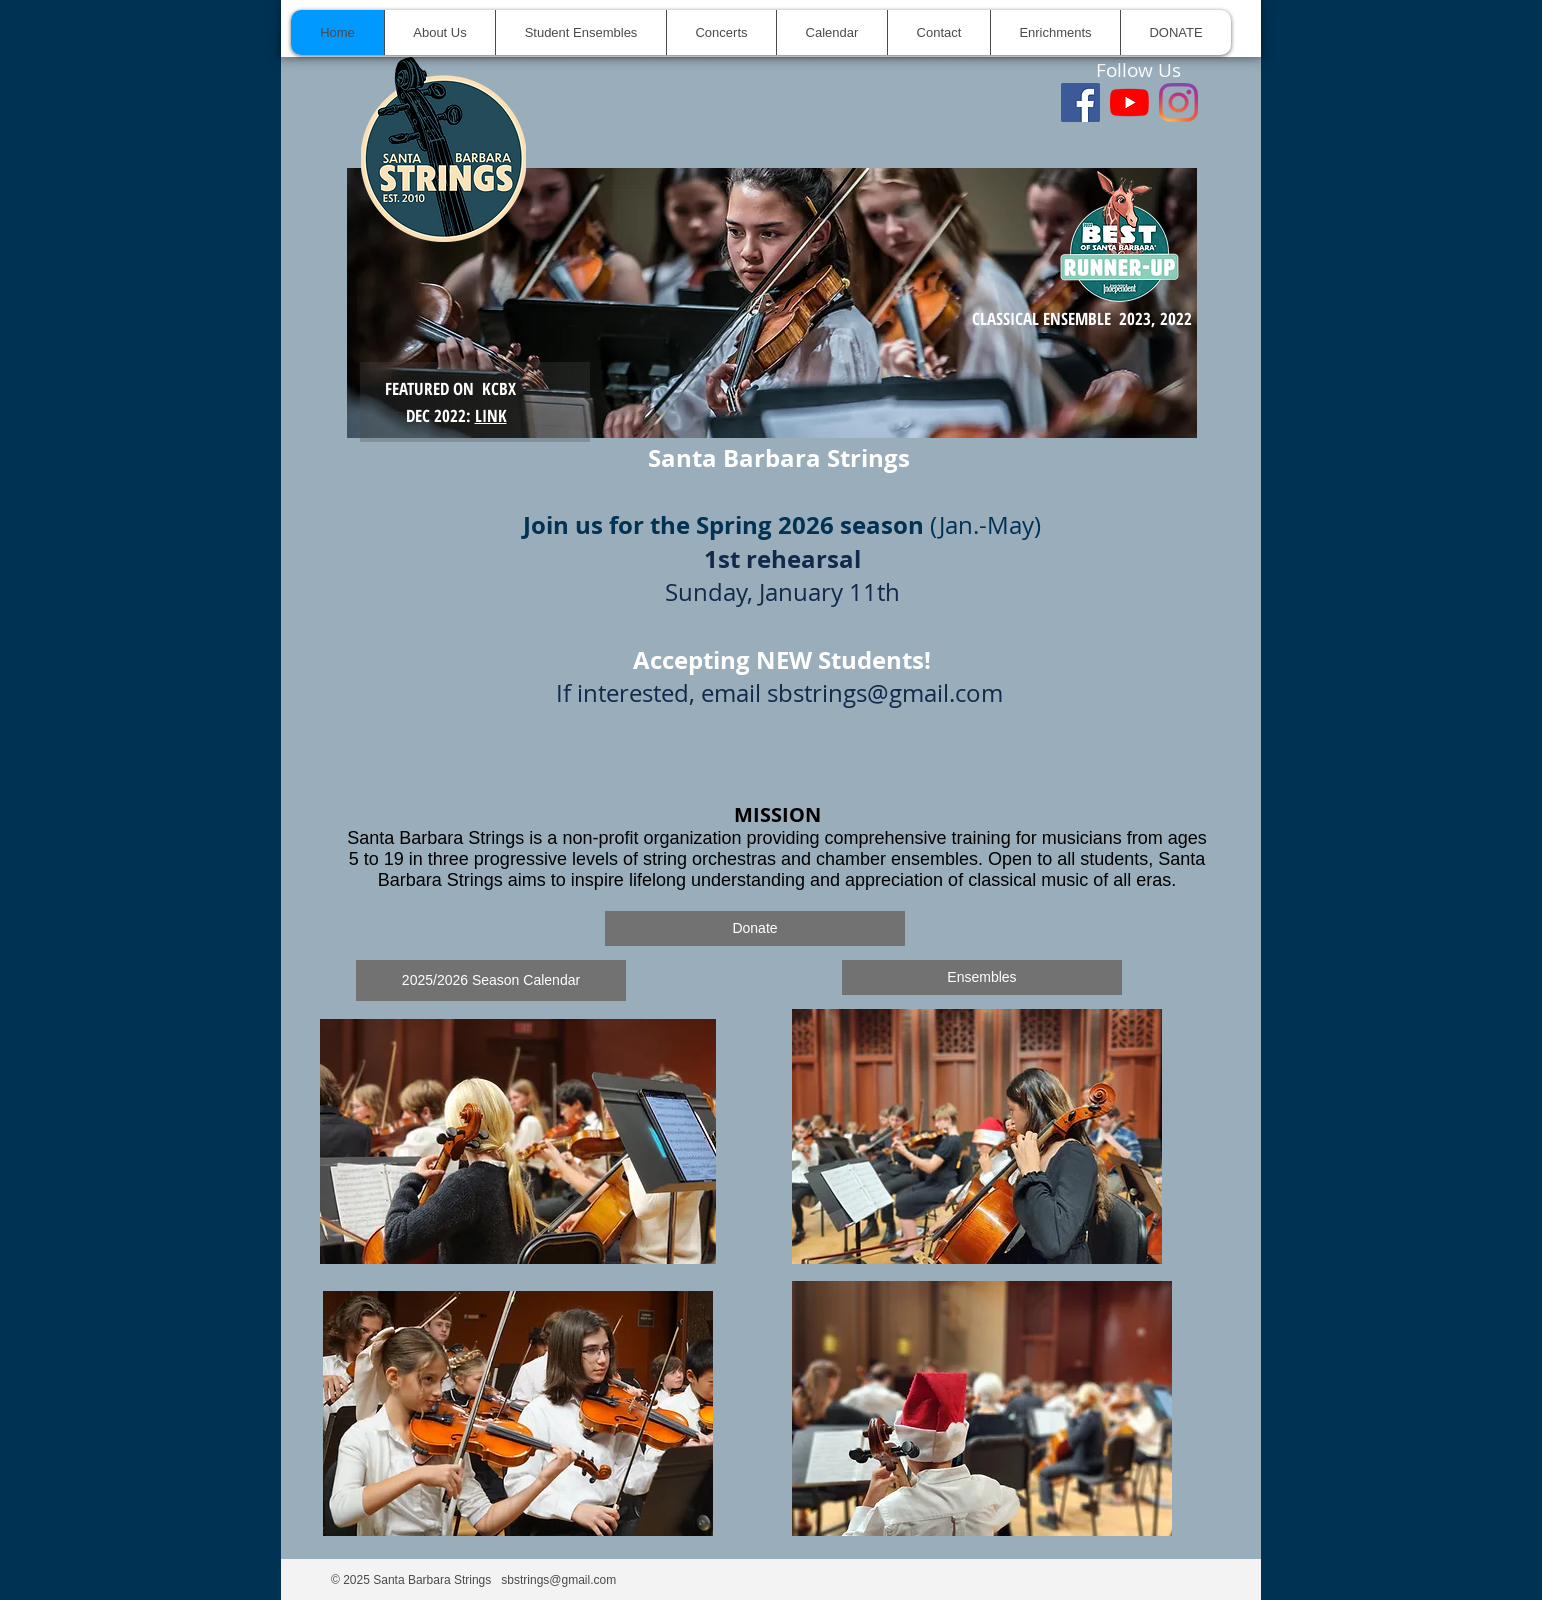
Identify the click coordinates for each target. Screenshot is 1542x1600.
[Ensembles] (982, 977)
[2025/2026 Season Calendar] (491, 980)
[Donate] (755, 928)
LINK (491, 415)
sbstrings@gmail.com (885, 693)
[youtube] (1129, 102)
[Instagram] (1178, 102)
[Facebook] (1080, 102)
